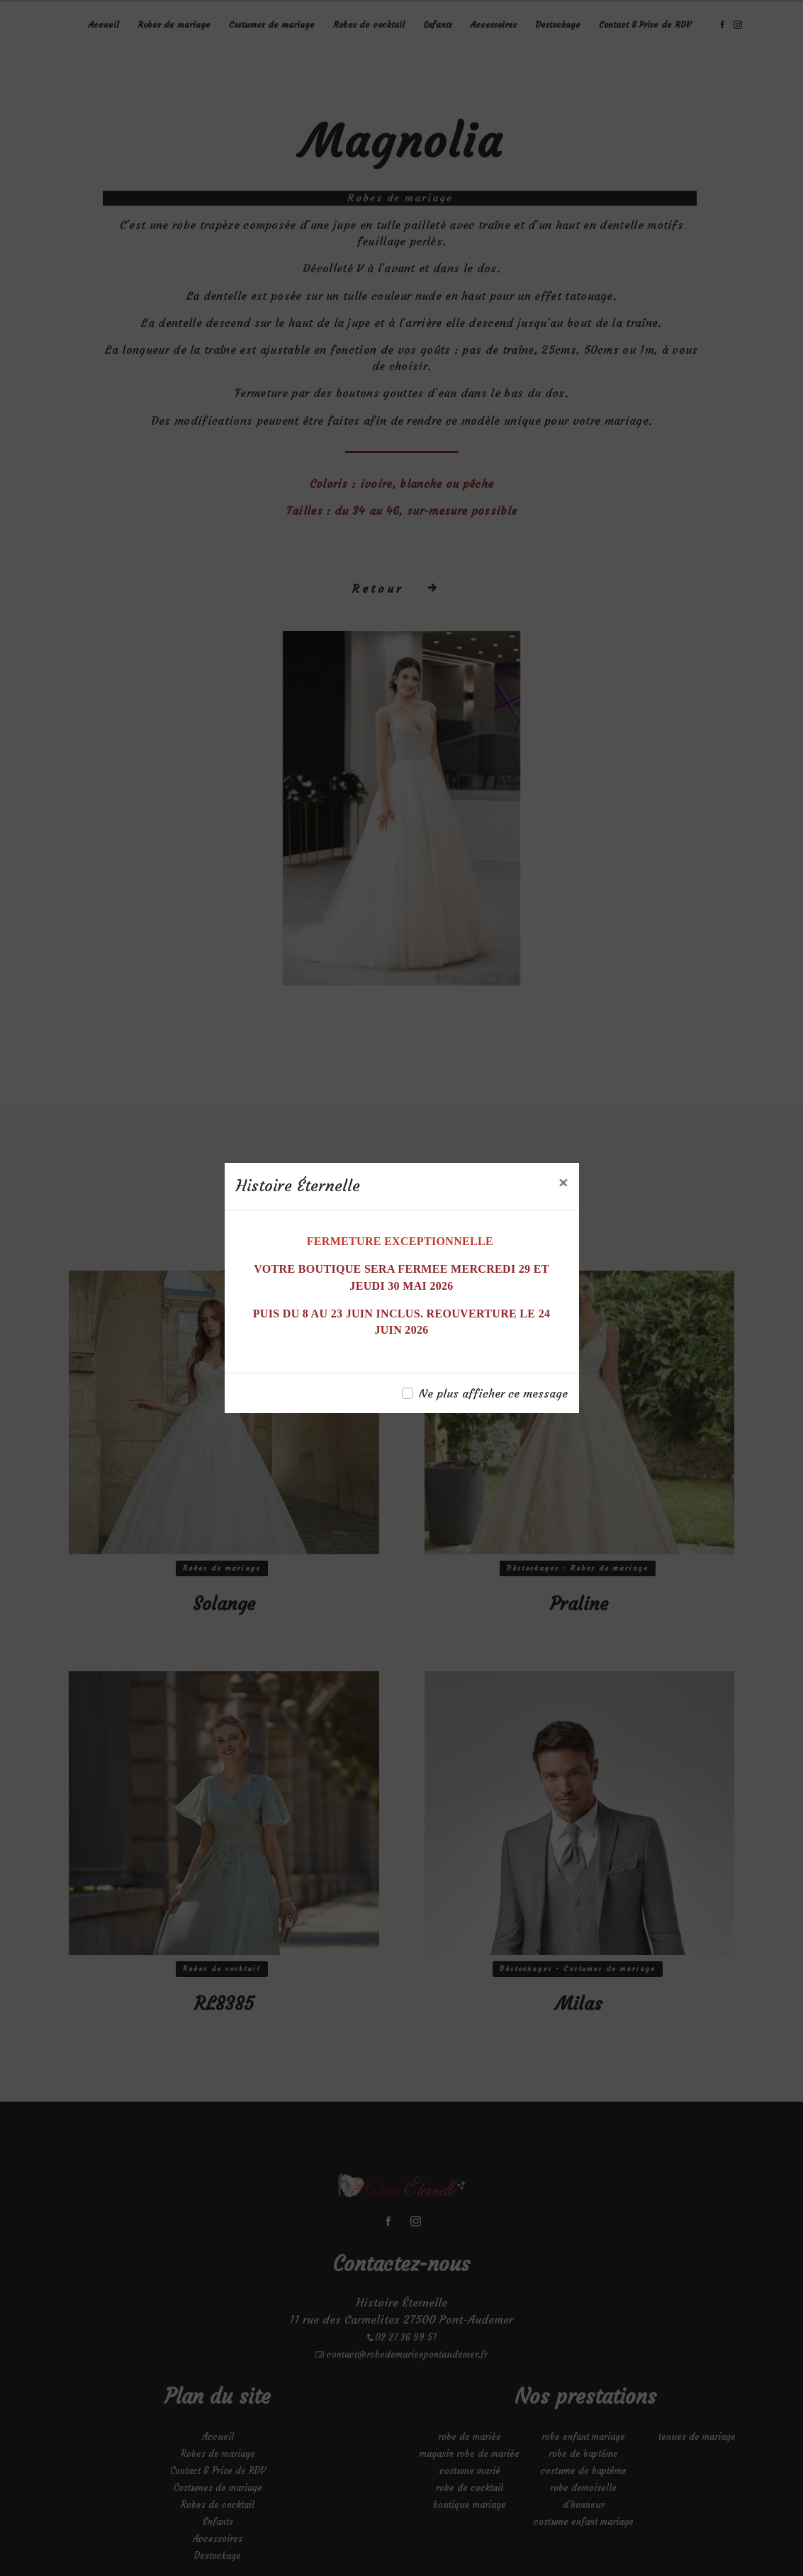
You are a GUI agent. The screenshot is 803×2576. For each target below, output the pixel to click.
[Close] (562, 1183)
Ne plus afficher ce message (493, 1393)
